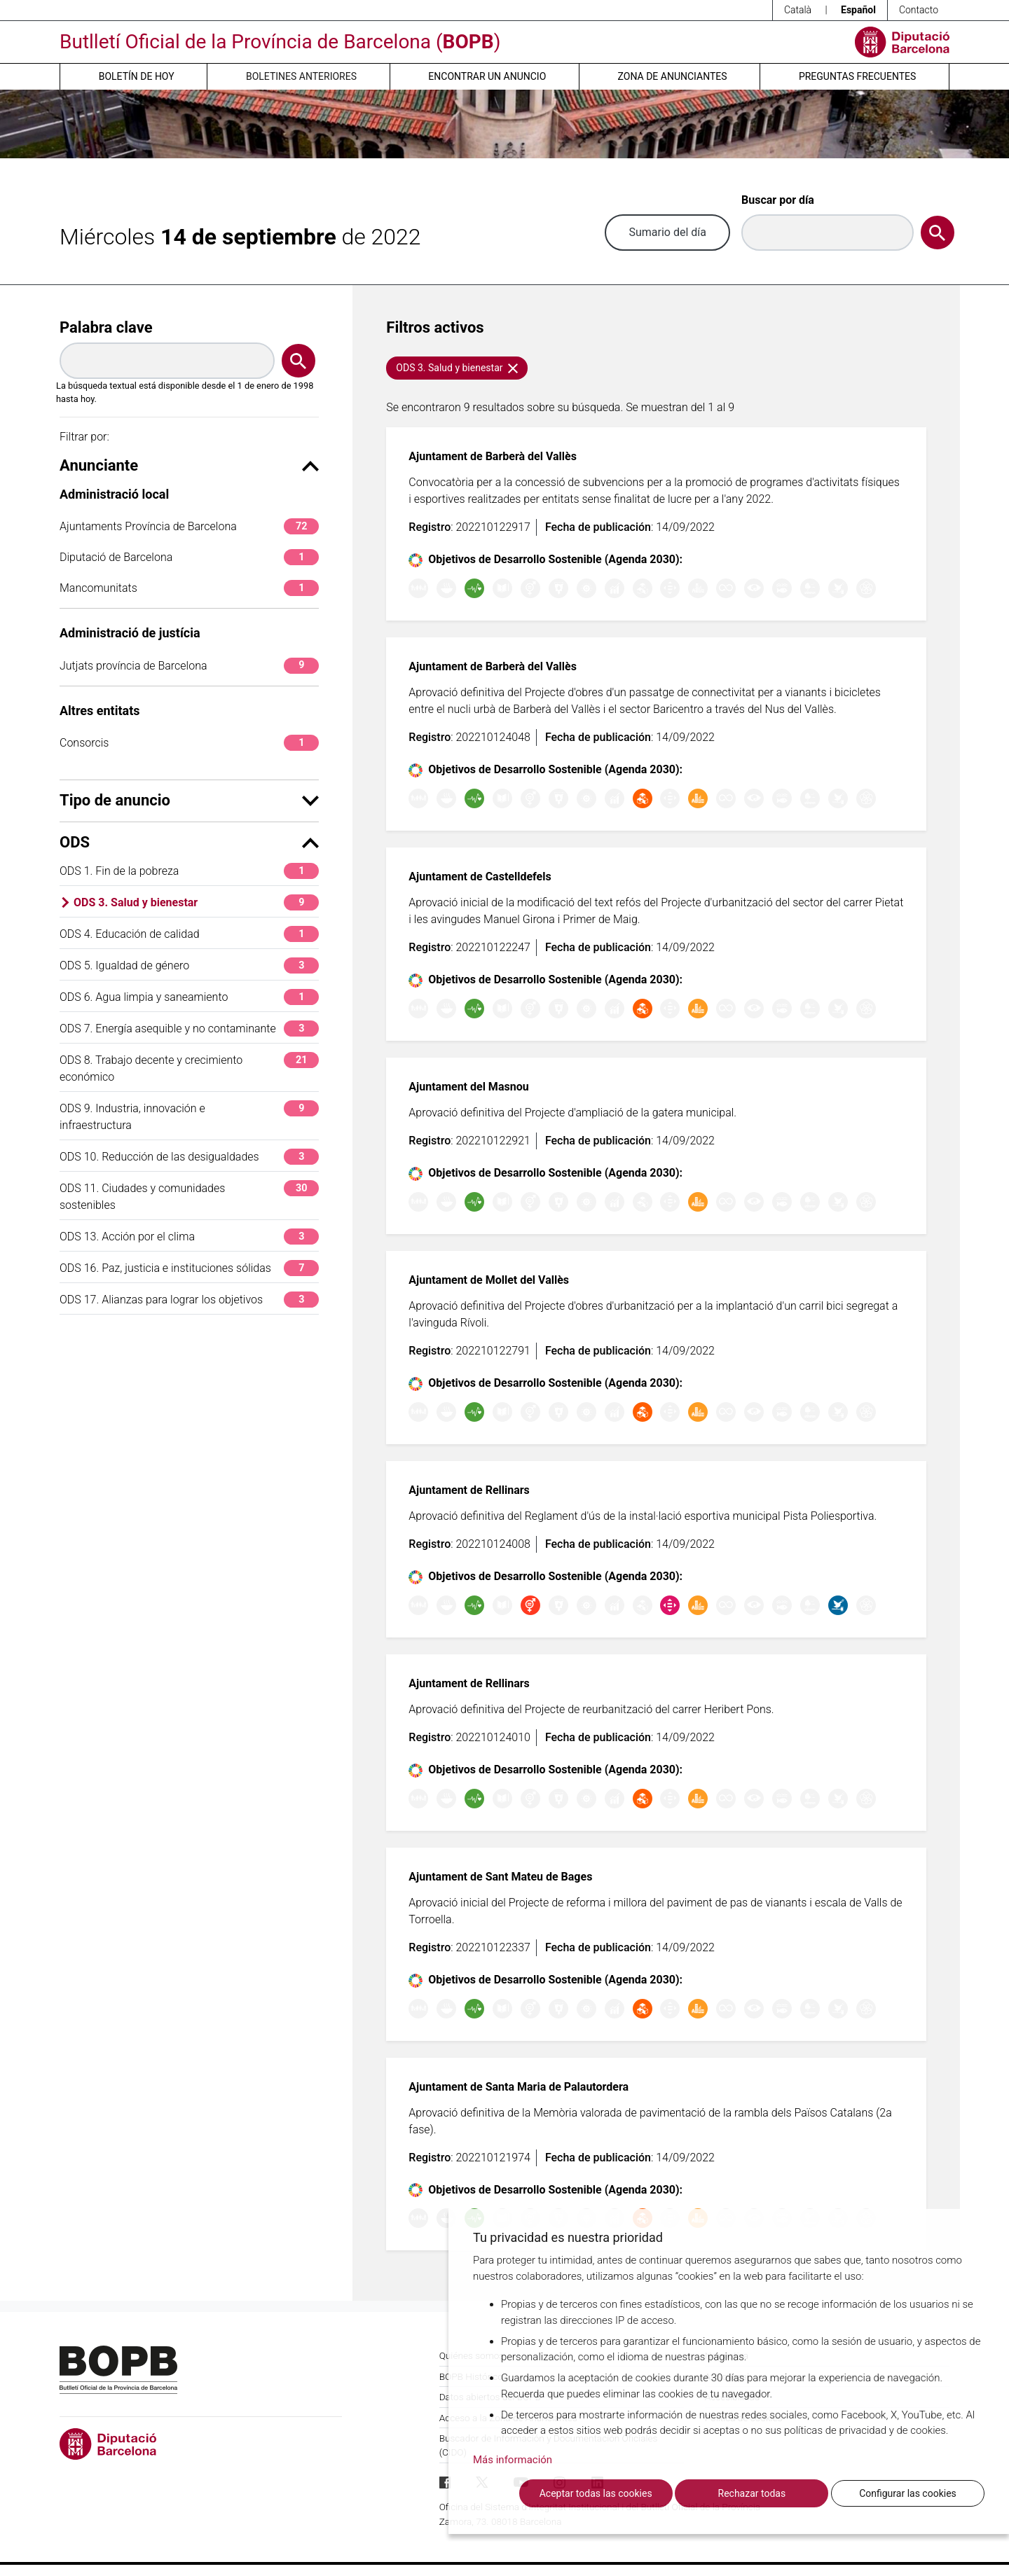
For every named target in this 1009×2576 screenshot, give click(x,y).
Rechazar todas (752, 2493)
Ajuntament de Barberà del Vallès (493, 456)
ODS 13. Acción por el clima (189, 1236)
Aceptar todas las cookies (596, 2493)
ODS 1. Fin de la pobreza (189, 871)
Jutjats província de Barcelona (189, 666)
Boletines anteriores (301, 76)
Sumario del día (667, 232)
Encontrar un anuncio (487, 76)
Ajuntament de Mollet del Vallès (489, 1280)
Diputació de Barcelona (189, 557)
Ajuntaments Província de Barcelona (189, 526)
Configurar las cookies (907, 2493)
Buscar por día (777, 200)
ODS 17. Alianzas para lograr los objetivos (189, 1300)
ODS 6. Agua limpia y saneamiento (189, 997)
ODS (189, 842)
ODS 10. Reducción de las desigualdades (189, 1157)
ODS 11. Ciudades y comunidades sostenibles (189, 1196)
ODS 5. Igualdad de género (189, 965)
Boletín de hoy (136, 76)
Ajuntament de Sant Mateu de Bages (500, 1876)
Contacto (918, 9)
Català (797, 9)
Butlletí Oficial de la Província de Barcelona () (280, 41)
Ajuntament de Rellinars (469, 1490)
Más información (512, 2459)
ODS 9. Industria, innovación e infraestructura (189, 1116)
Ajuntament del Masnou (468, 1086)
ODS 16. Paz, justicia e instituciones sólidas (189, 1268)
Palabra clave (106, 327)
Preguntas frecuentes (857, 76)
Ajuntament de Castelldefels (480, 876)
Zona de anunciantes (672, 76)
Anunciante (189, 465)
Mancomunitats (189, 588)
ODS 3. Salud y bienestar (196, 902)
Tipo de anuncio (189, 800)
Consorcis (189, 743)
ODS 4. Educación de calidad (189, 934)
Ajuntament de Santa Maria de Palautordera (519, 2086)
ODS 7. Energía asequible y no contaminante (189, 1028)
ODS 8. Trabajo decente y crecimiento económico (189, 1067)
